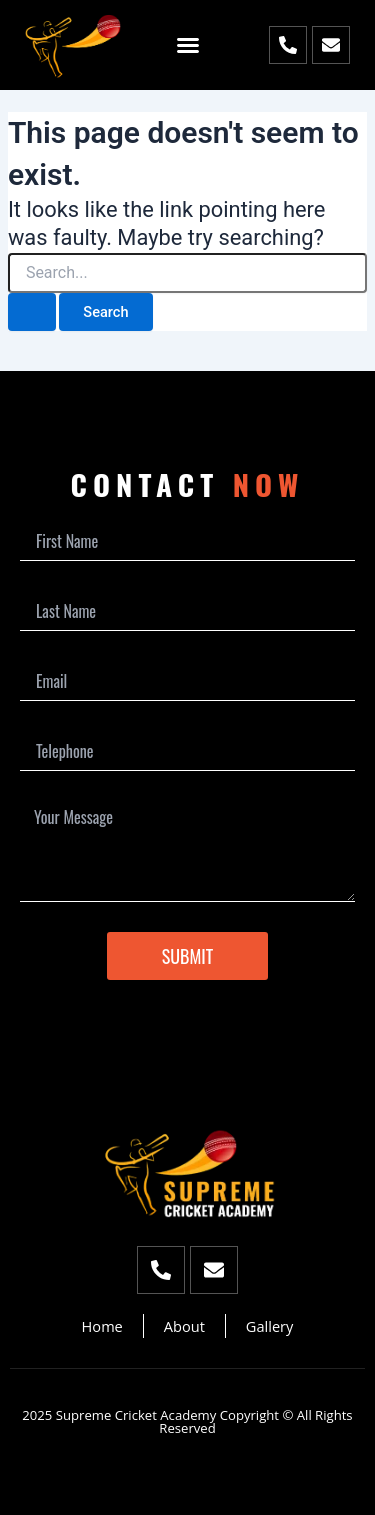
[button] (188, 45)
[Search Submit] (32, 312)
